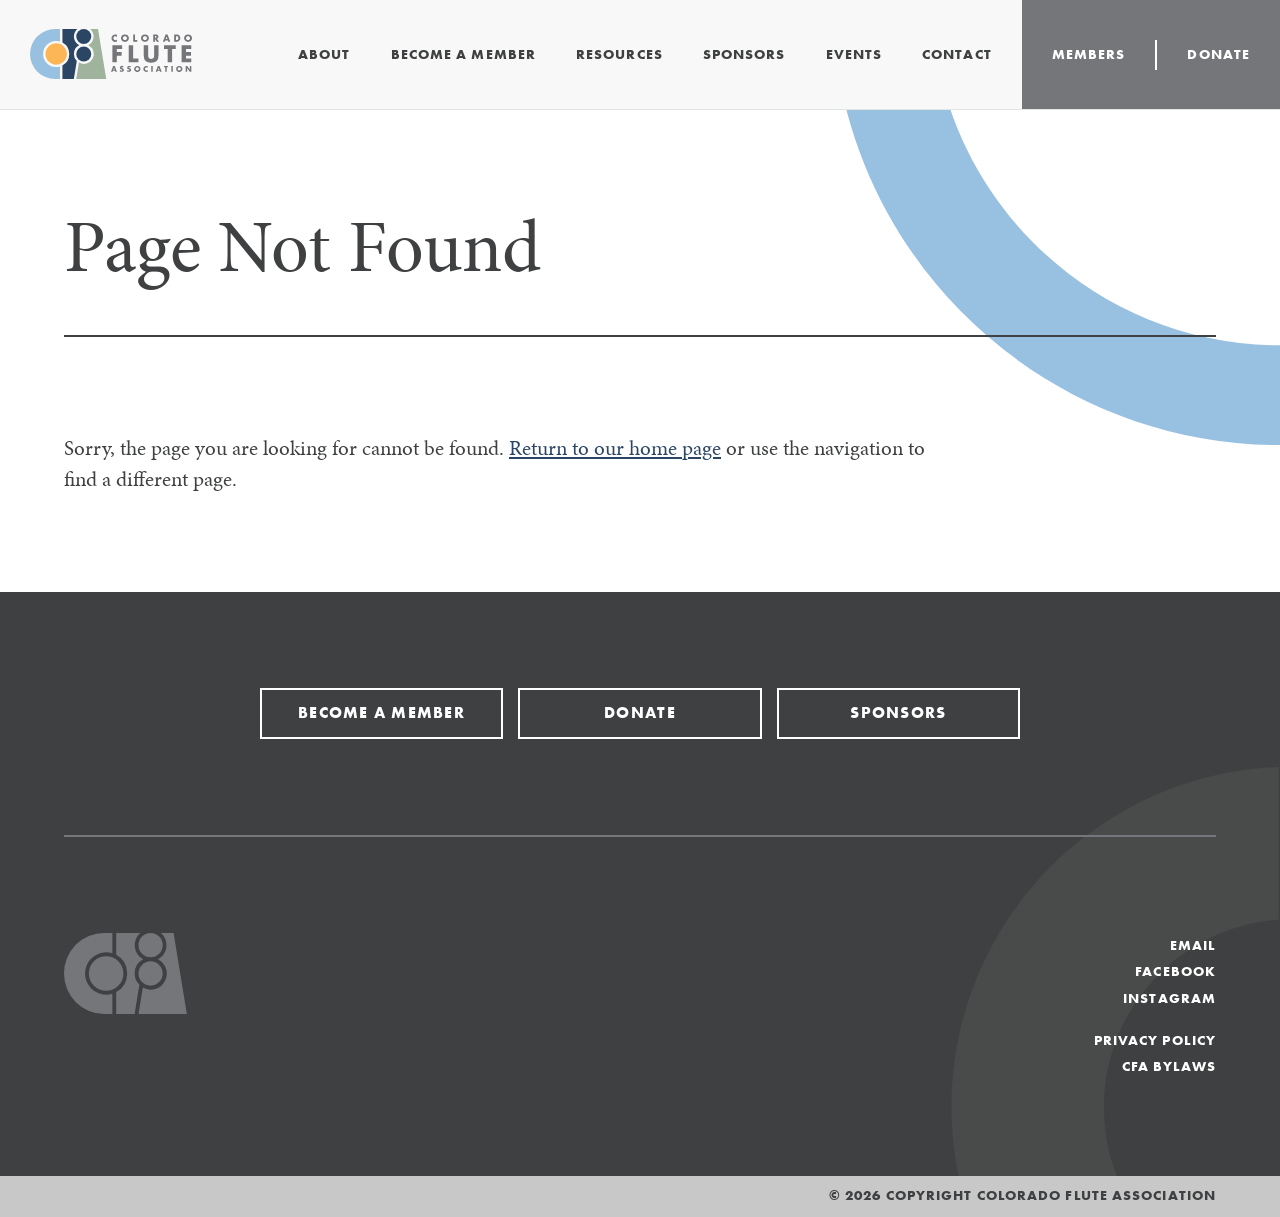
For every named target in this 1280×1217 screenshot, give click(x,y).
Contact (957, 54)
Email (1193, 945)
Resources (619, 54)
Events (854, 54)
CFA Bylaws (1169, 1066)
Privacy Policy (1155, 1040)
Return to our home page (615, 448)
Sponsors (744, 54)
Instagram (1169, 998)
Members (1089, 54)
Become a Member (463, 54)
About (324, 54)
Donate (1218, 54)
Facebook (1175, 971)
